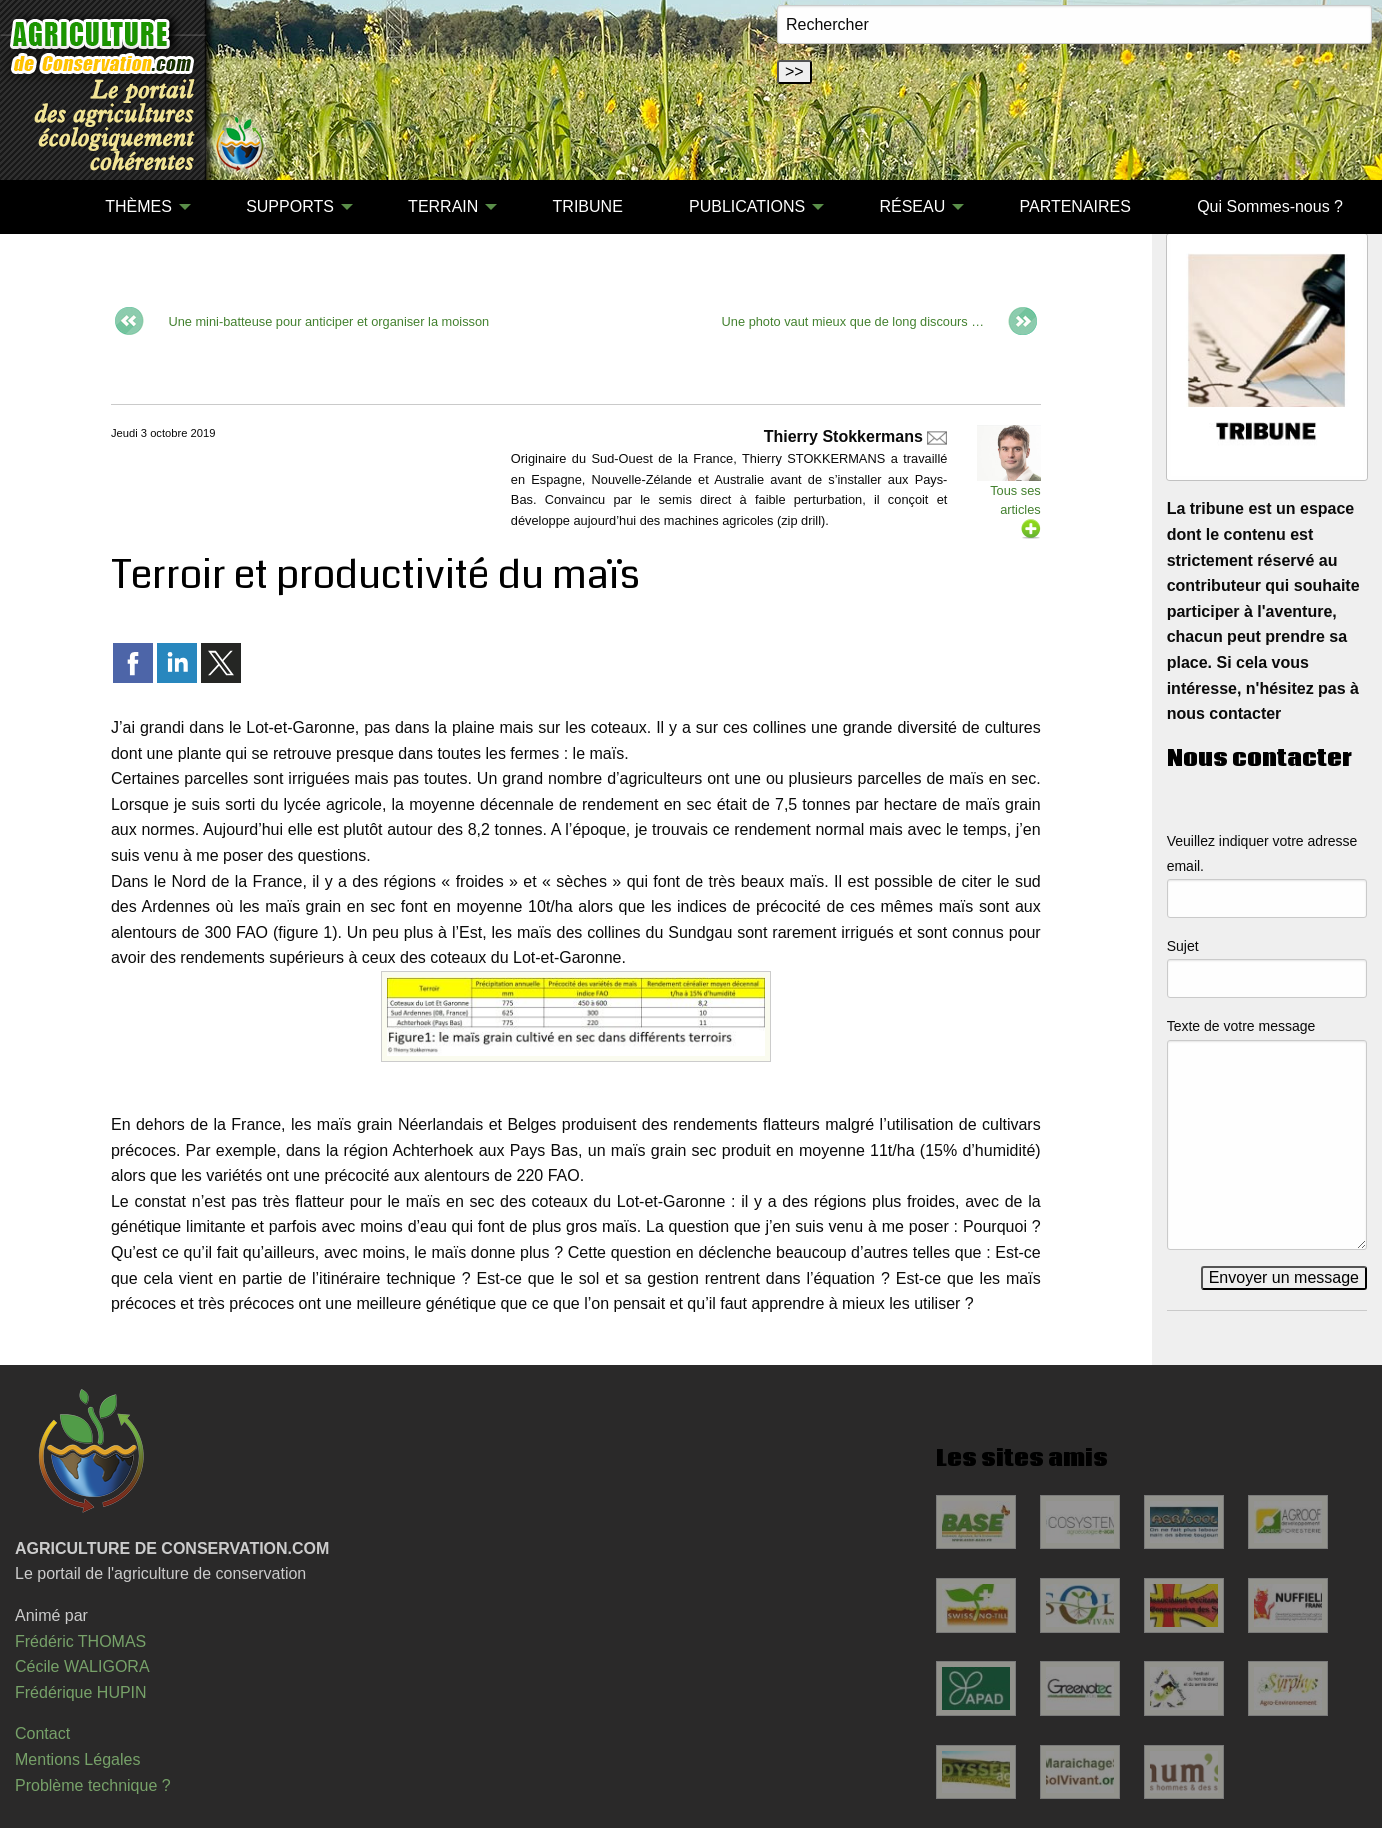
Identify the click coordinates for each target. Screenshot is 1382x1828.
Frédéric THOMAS (80, 1641)
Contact (42, 1733)
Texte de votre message (1241, 1026)
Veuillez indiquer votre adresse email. (1262, 853)
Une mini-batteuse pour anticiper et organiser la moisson (328, 321)
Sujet (1183, 946)
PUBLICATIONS (747, 206)
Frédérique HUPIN (81, 1692)
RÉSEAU (912, 206)
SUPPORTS (290, 206)
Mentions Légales (77, 1759)
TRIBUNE (588, 206)
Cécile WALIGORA (82, 1666)
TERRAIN (443, 206)
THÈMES (138, 206)
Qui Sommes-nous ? (1270, 206)
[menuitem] (39, 207)
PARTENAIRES (1074, 206)
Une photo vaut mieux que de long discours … (853, 321)
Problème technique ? (93, 1785)
